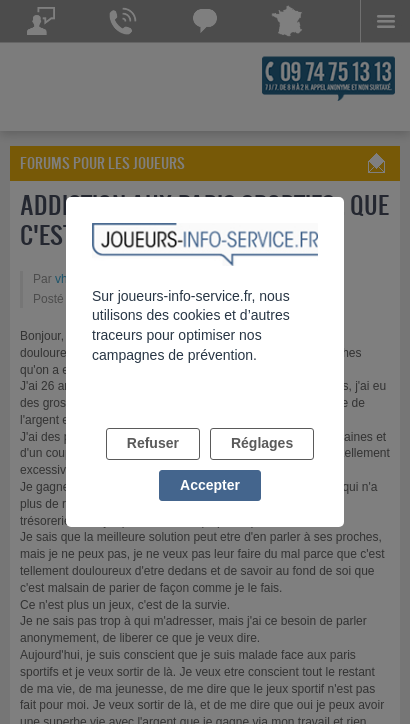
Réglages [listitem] (262, 443)
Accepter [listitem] (210, 485)
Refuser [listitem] (153, 443)
